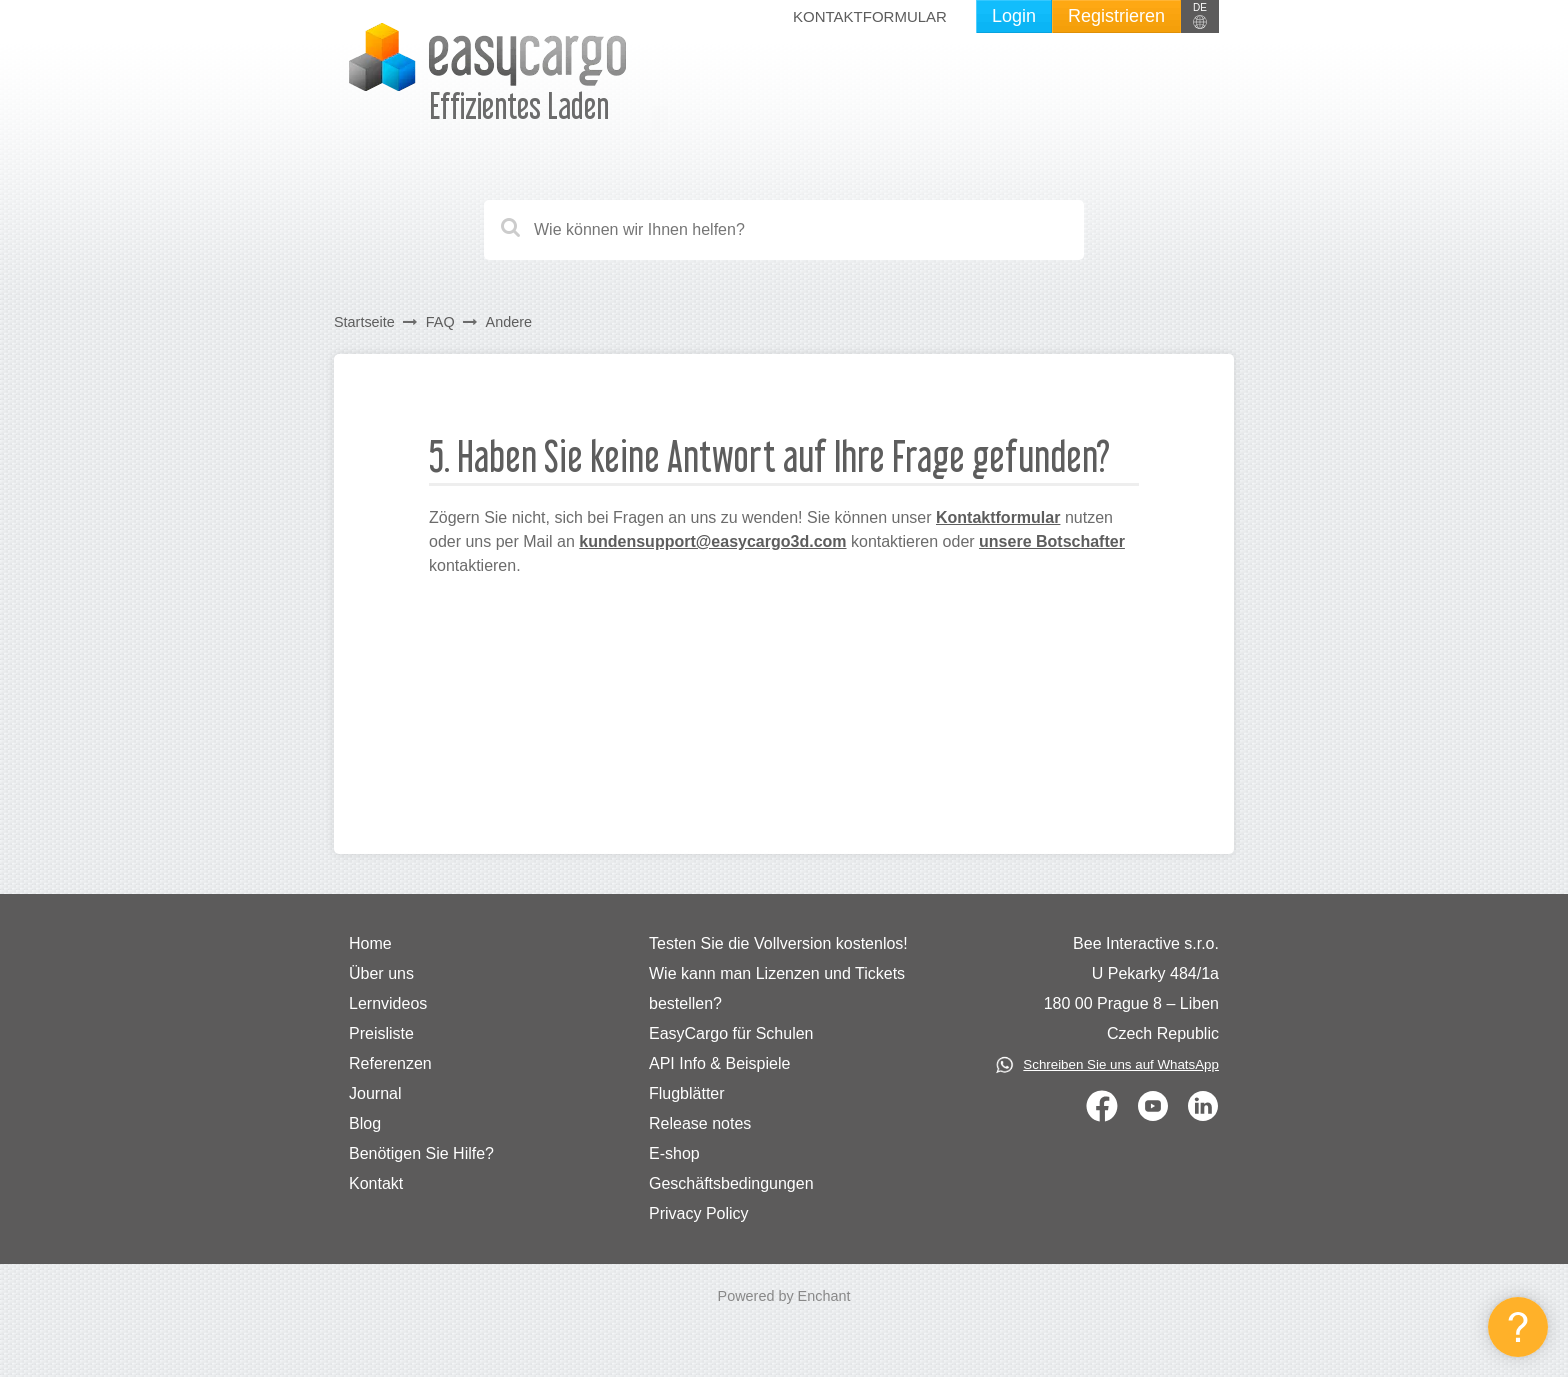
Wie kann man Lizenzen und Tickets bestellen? (777, 988)
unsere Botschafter (1052, 541)
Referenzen (390, 1063)
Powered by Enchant (784, 1296)
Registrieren (1116, 16)
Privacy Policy (699, 1213)
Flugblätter (687, 1093)
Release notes (700, 1123)
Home (370, 943)
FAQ (440, 322)
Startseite (364, 322)
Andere (509, 322)
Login (1014, 16)
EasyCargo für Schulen (731, 1033)
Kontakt (376, 1183)
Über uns (381, 973)
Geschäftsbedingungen (731, 1183)
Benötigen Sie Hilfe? (421, 1153)
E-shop (674, 1153)
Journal (375, 1093)
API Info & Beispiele (719, 1063)
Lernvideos (388, 1003)
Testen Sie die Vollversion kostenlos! (778, 943)
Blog (365, 1123)
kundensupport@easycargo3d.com (712, 541)
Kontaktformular (870, 16)
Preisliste (381, 1033)
